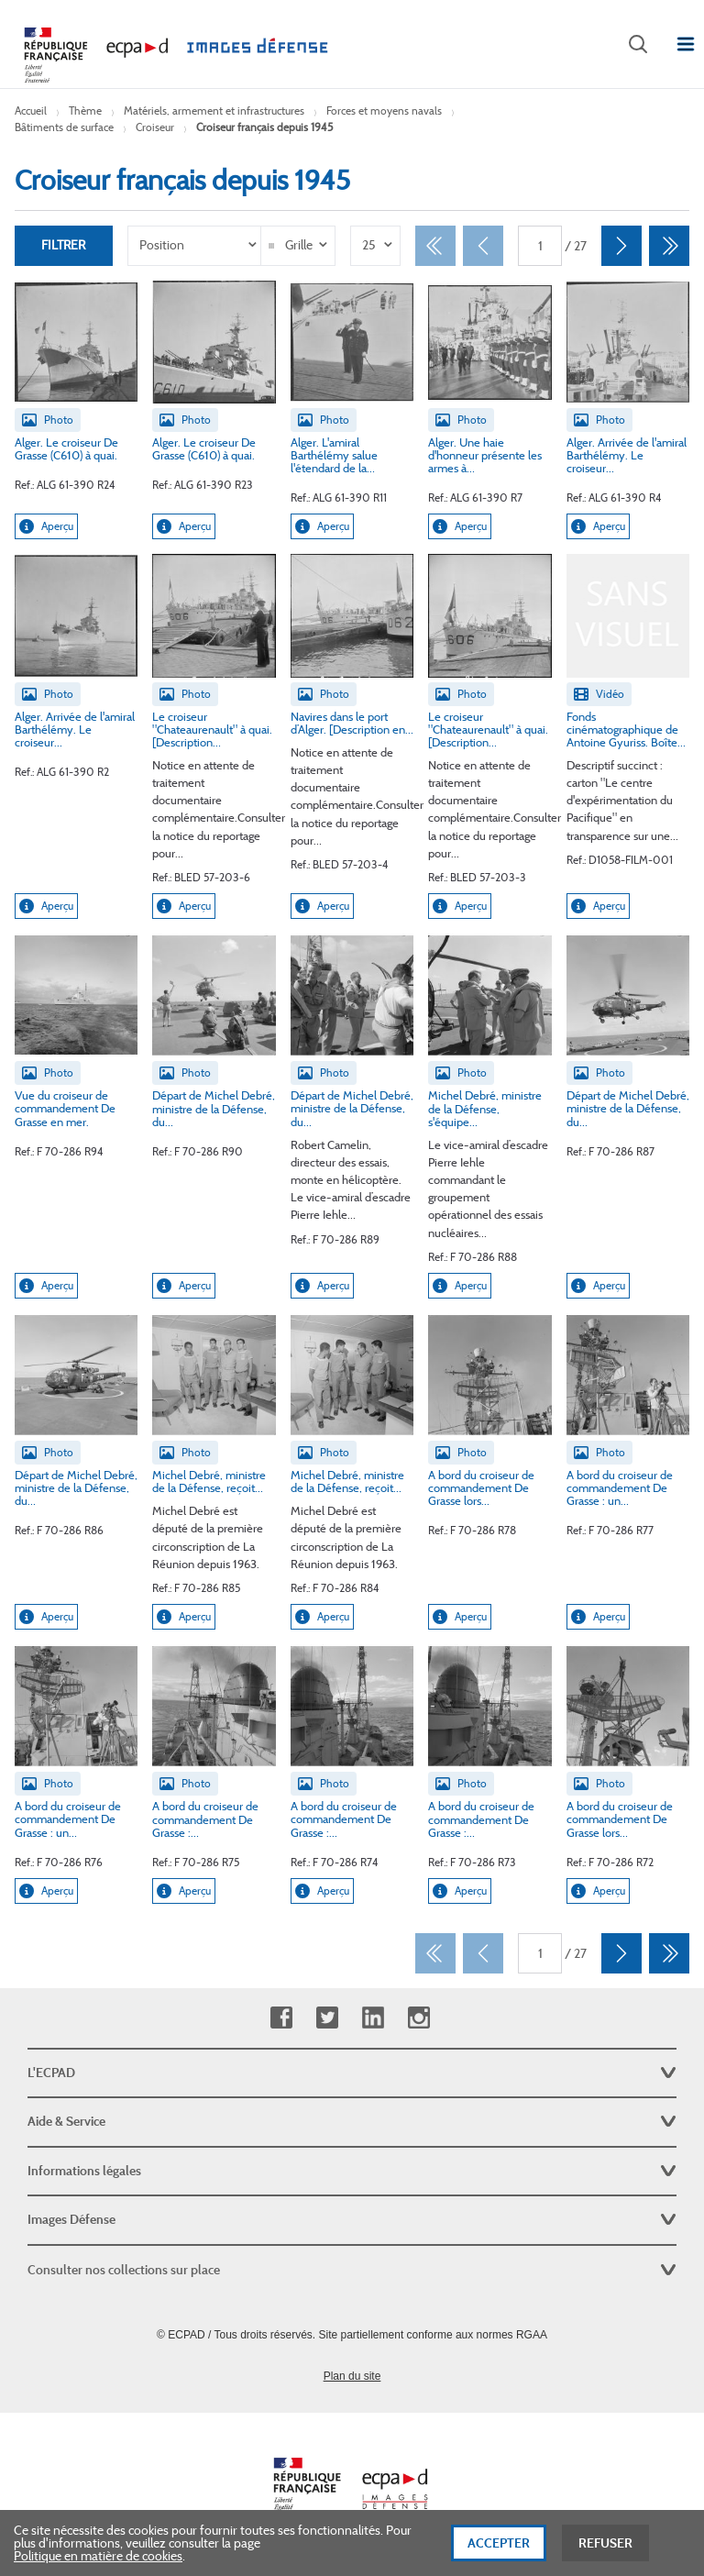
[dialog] (352, 2543)
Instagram (418, 2018)
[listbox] (196, 246)
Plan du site (352, 2376)
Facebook (281, 2018)
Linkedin (372, 2018)
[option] (196, 246)
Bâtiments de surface (64, 127)
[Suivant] (621, 246)
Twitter (326, 2018)
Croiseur (155, 127)
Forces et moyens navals (384, 110)
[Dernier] (669, 246)
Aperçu (46, 527)
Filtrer (63, 246)
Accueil (31, 110)
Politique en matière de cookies (98, 2556)
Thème (85, 110)
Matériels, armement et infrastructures (214, 110)
